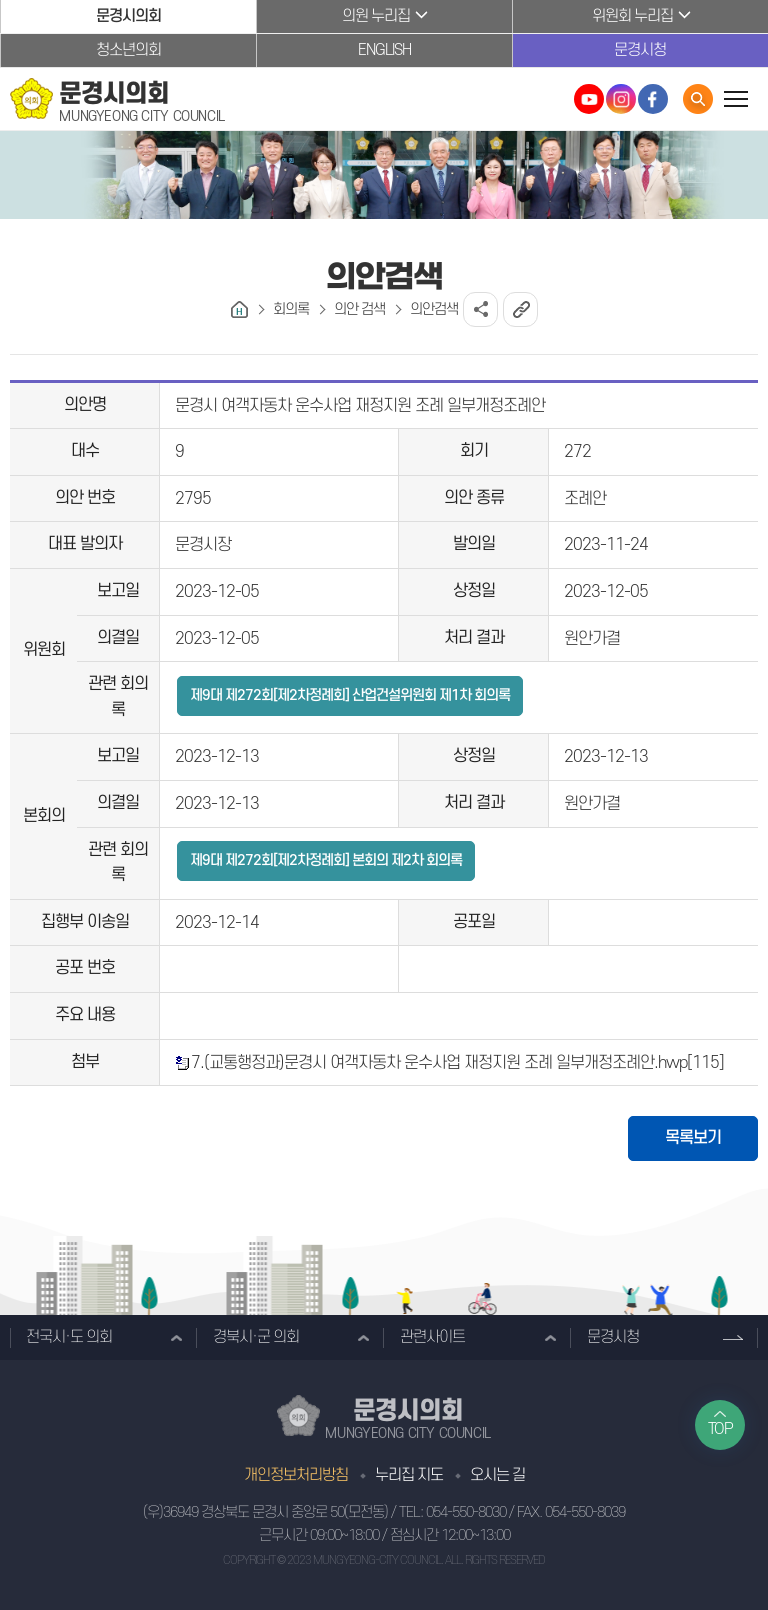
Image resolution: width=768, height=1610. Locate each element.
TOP (720, 1429)
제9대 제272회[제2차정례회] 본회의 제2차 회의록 (326, 860)
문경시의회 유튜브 (589, 99)
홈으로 (239, 309)
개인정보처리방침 (296, 1475)
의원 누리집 (376, 16)
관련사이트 (432, 1337)
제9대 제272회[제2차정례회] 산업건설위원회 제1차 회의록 (350, 695)
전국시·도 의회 (69, 1337)
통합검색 (698, 99)
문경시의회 (128, 16)
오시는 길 (497, 1475)
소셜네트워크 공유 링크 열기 (480, 309)
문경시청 (640, 50)
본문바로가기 (0, 0)
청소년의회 (128, 50)
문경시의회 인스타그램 (621, 99)
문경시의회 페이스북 (653, 99)
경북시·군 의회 (256, 1337)
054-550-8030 (466, 1512)
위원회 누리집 (632, 16)
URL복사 (520, 309)
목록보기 (693, 1138)
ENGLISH (384, 50)
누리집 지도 (409, 1475)
